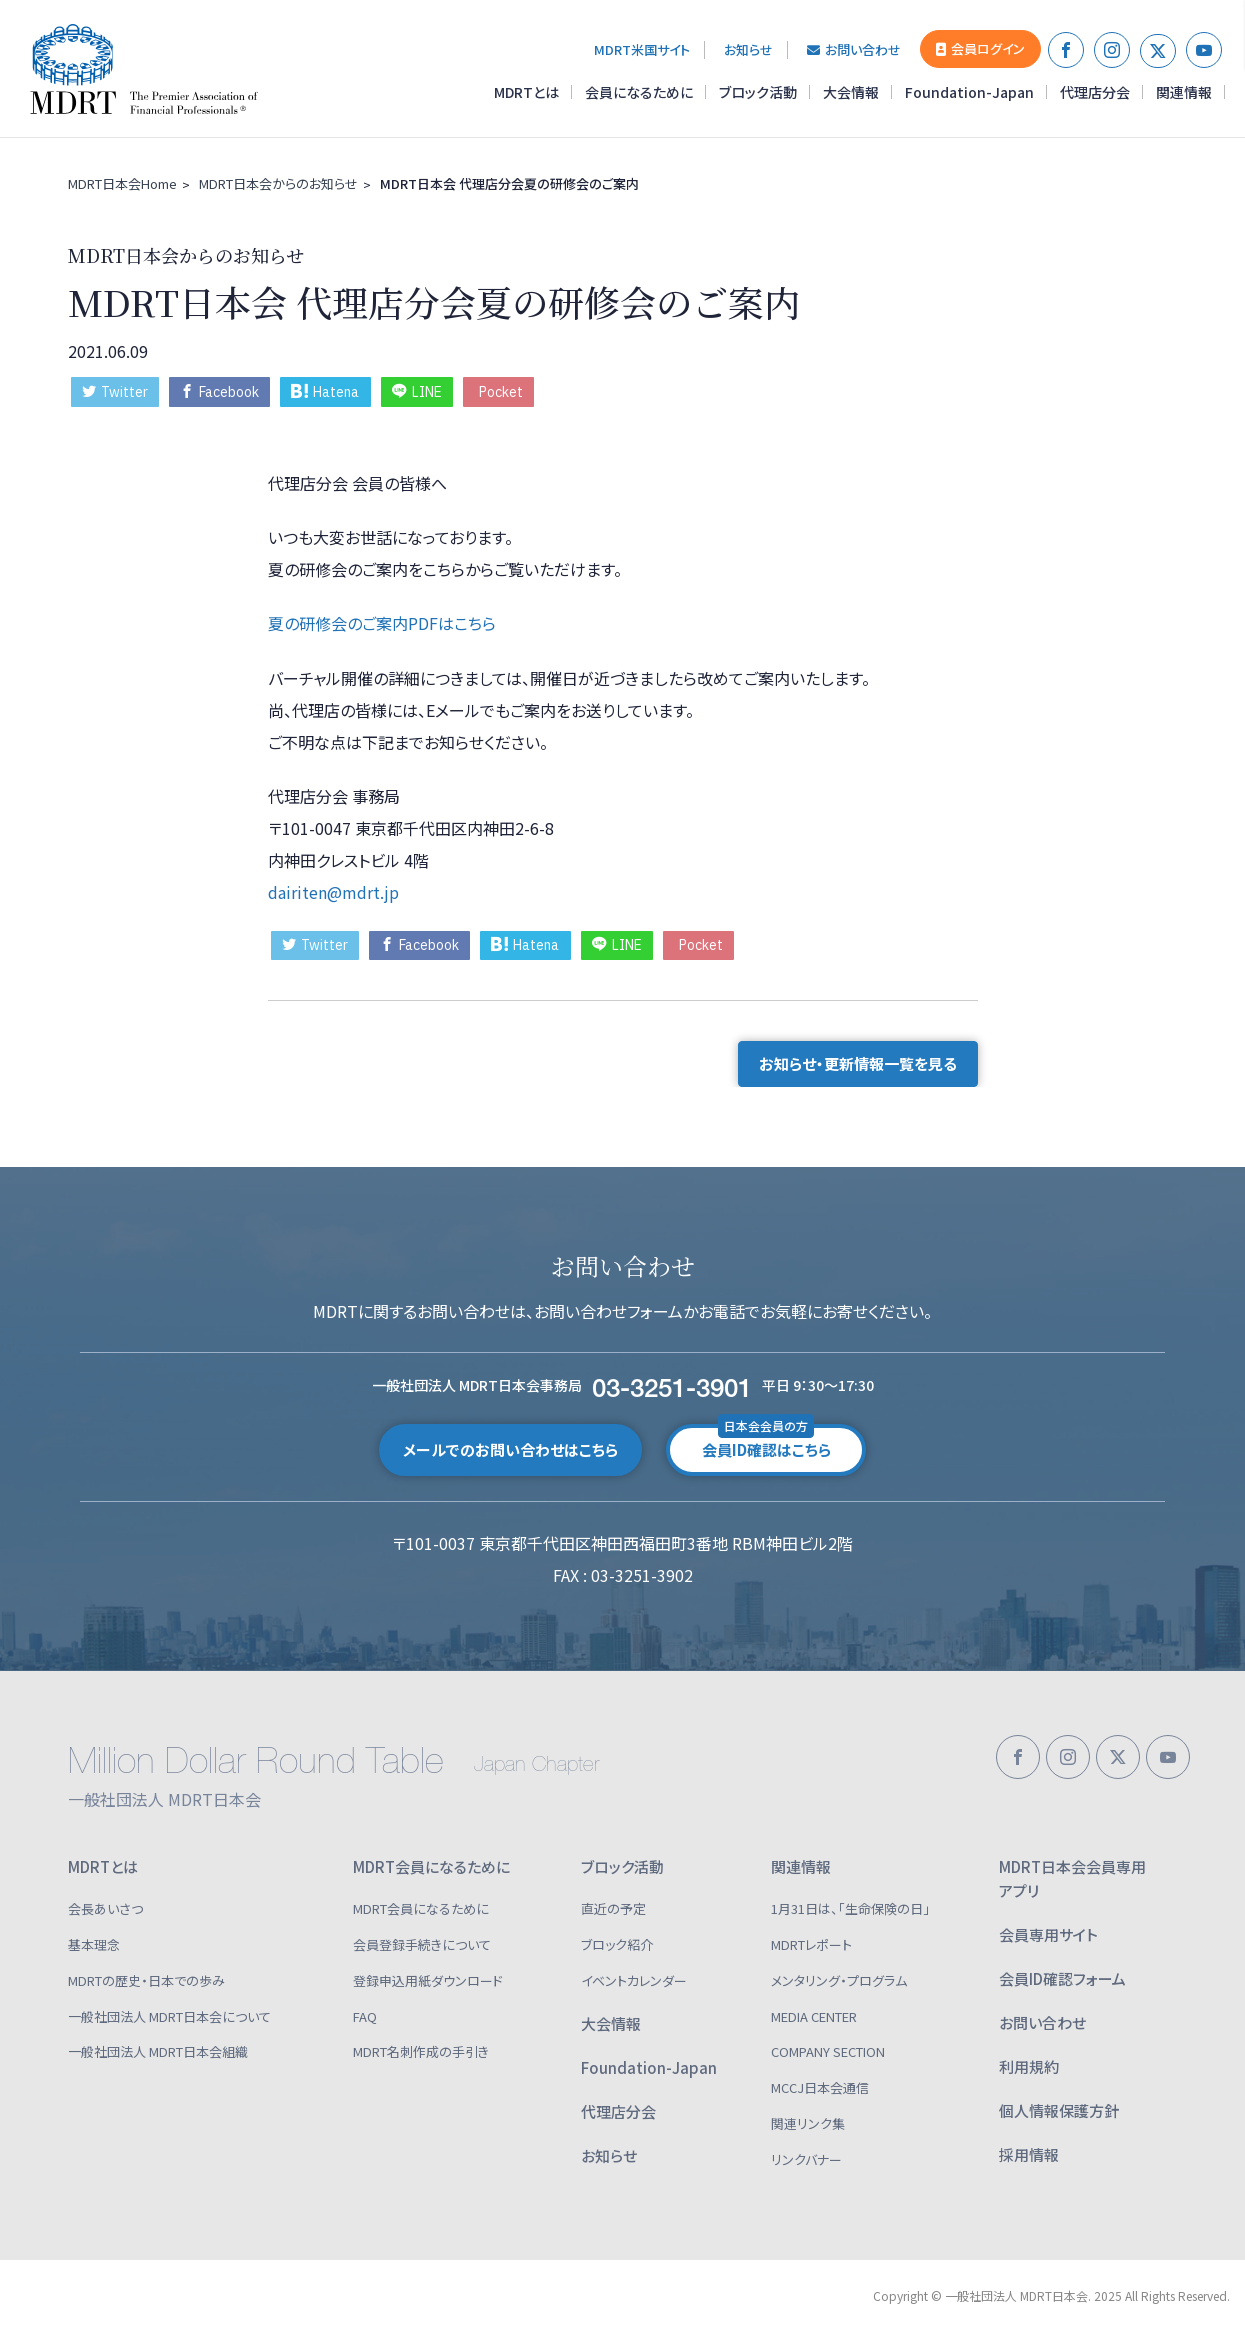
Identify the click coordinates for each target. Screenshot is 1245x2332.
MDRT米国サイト (642, 49)
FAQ (365, 2016)
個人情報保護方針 (1059, 2110)
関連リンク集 (808, 2123)
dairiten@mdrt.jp (333, 892)
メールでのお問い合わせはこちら (510, 1449)
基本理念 (94, 1944)
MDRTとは (526, 92)
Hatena (325, 392)
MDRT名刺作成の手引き (421, 2051)
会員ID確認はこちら (766, 1442)
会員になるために (639, 92)
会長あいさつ (105, 1908)
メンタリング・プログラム (839, 1980)
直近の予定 (613, 1908)
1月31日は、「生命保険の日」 (850, 1908)
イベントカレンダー (634, 1980)
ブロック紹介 (617, 1944)
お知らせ (748, 49)
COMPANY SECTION (828, 2051)
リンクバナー (806, 2159)
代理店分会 (1095, 92)
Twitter (115, 392)
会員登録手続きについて (422, 1944)
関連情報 (1184, 92)
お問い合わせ (854, 49)
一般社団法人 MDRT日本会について (169, 2016)
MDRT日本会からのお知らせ (278, 183)
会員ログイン (980, 48)
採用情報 (1029, 2154)
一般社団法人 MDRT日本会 (154, 69)
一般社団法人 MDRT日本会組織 (158, 2051)
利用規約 (1029, 2066)
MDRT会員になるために (431, 1866)
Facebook (219, 392)
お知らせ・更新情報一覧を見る (858, 1063)
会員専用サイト (1048, 1934)
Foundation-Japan (969, 92)
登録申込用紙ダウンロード (428, 1980)
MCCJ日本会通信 (820, 2087)
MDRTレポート (811, 1944)
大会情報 (851, 92)
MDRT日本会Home (122, 183)
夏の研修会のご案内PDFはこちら (382, 623)
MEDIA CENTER (814, 2016)
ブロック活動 (758, 92)
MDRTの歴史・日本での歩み (146, 1980)
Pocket (501, 392)
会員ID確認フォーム (1062, 1978)
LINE (417, 392)
